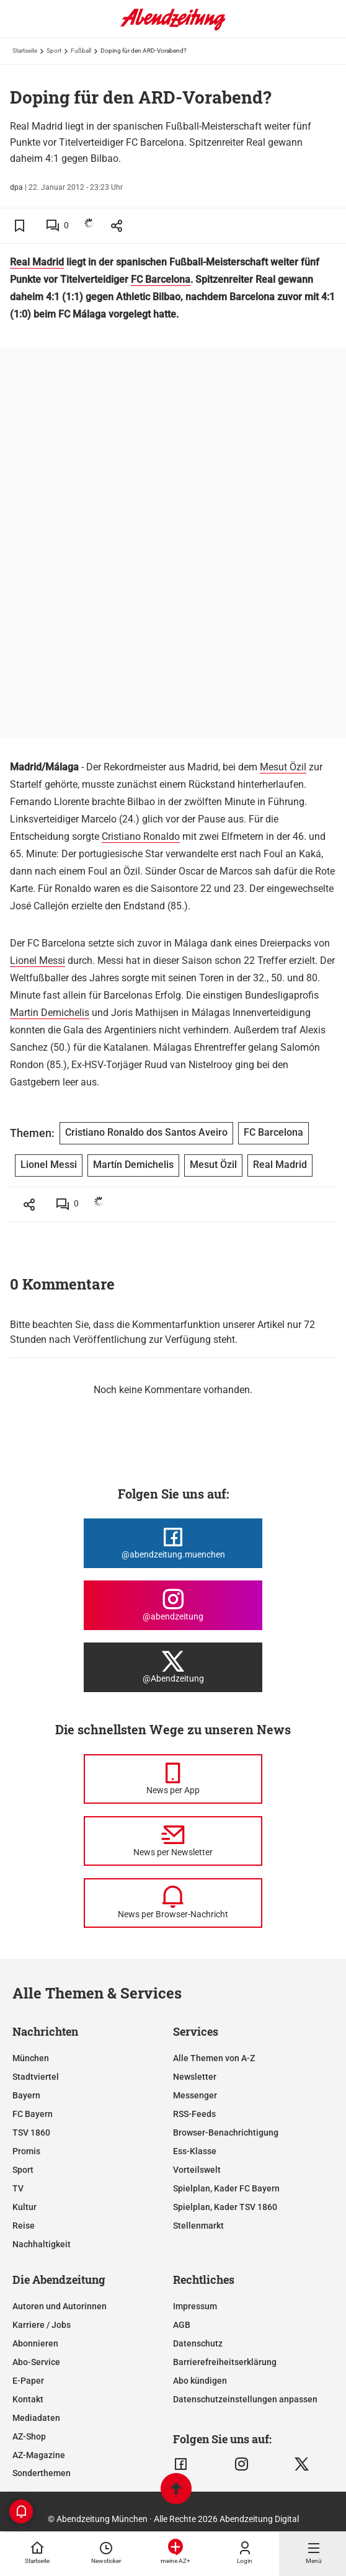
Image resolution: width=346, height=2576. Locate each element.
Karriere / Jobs (41, 2325)
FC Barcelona (160, 279)
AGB (181, 2325)
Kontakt (27, 2399)
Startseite (24, 50)
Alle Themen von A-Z (214, 2058)
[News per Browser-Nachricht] (173, 1903)
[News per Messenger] (173, 1779)
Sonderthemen (41, 2473)
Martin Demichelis (49, 1012)
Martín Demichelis (133, 1164)
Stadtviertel (35, 2077)
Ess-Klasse (194, 2151)
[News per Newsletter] (173, 1841)
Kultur (24, 2207)
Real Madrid (37, 262)
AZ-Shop (29, 2436)
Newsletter (194, 2077)
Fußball (81, 50)
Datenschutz (198, 2343)
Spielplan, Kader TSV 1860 (225, 2207)
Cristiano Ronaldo (141, 836)
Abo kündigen (200, 2381)
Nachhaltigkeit (41, 2244)
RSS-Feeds (194, 2114)
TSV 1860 (31, 2132)
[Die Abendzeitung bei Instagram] (173, 1605)
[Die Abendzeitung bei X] (173, 1667)
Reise (23, 2226)
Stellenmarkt (198, 2226)
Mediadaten (36, 2418)
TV (18, 2188)
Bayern (26, 2095)
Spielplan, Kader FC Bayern (226, 2188)
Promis (26, 2151)
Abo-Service (36, 2362)
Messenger (195, 2095)
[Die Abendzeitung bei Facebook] (173, 1543)
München (30, 2058)
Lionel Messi (37, 960)
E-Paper (28, 2381)
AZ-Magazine (38, 2455)
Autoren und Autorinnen (59, 2306)
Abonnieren (35, 2343)
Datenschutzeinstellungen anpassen (245, 2399)
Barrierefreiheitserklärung (225, 2362)
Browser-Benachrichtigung (225, 2132)
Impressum (195, 2306)
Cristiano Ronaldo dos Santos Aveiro (146, 1132)
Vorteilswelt (197, 2170)
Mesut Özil (283, 767)
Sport (54, 50)
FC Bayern (32, 2114)
